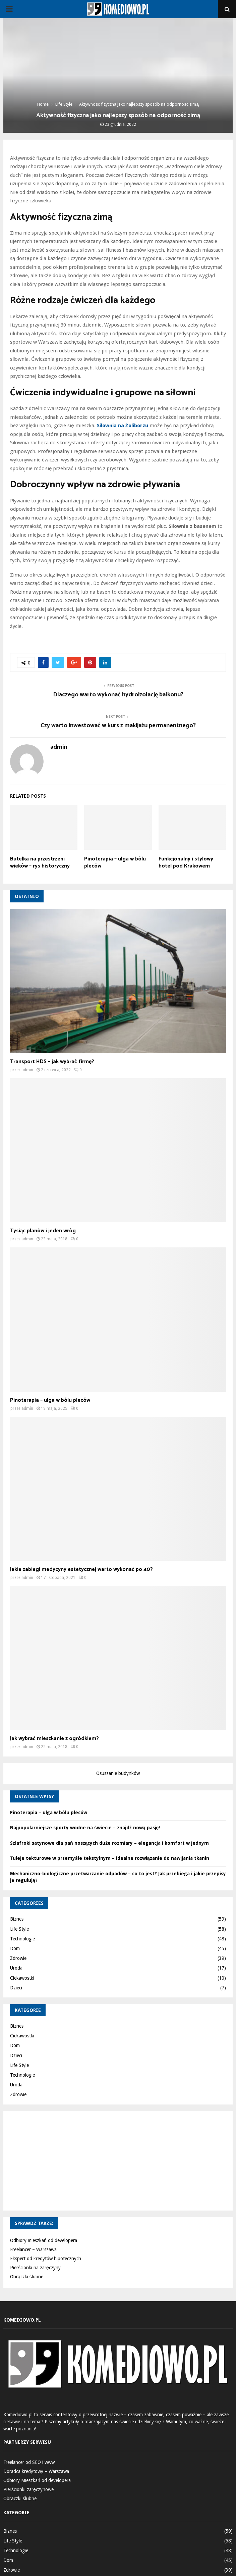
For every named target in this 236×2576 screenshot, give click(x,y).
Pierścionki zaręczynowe (28, 2489)
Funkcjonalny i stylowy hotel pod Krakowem (186, 862)
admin (58, 747)
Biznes (16, 1919)
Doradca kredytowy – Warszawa (36, 2471)
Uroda (16, 1968)
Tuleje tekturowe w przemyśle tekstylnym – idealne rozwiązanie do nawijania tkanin (109, 1858)
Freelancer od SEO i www (29, 2462)
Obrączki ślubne (26, 2276)
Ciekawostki (22, 1978)
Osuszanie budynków (118, 1773)
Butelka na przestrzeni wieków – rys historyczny (40, 862)
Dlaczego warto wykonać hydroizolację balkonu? (118, 695)
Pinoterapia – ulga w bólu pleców (115, 862)
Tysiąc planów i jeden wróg (43, 1230)
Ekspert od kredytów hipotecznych (45, 2258)
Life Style (19, 1929)
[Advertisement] (118, 2160)
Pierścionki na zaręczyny (35, 2267)
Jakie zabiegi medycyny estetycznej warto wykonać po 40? (81, 1569)
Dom (15, 1948)
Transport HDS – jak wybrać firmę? (52, 1061)
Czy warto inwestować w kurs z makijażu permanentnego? (118, 726)
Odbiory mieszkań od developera (43, 2240)
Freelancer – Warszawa (33, 2249)
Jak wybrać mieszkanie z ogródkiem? (54, 1738)
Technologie (22, 1938)
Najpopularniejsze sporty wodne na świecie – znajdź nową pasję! (85, 1827)
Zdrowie (18, 1958)
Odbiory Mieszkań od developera (37, 2480)
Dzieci (16, 1987)
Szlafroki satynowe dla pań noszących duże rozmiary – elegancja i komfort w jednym (109, 1843)
